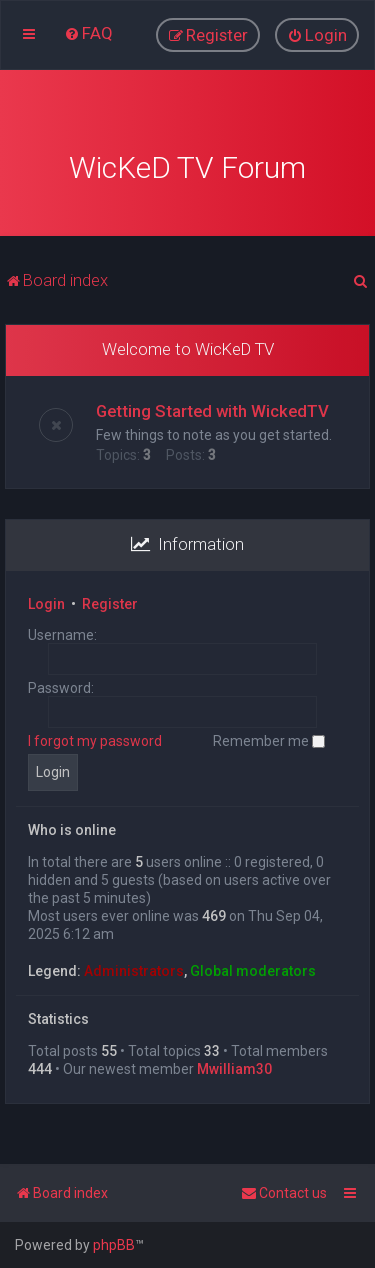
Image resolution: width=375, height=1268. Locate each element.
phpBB (114, 1245)
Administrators (134, 968)
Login (46, 601)
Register (110, 601)
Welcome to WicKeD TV (188, 346)
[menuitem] (88, 33)
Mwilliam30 (234, 1066)
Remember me (269, 738)
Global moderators (253, 968)
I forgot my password (95, 738)
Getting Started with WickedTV (212, 408)
